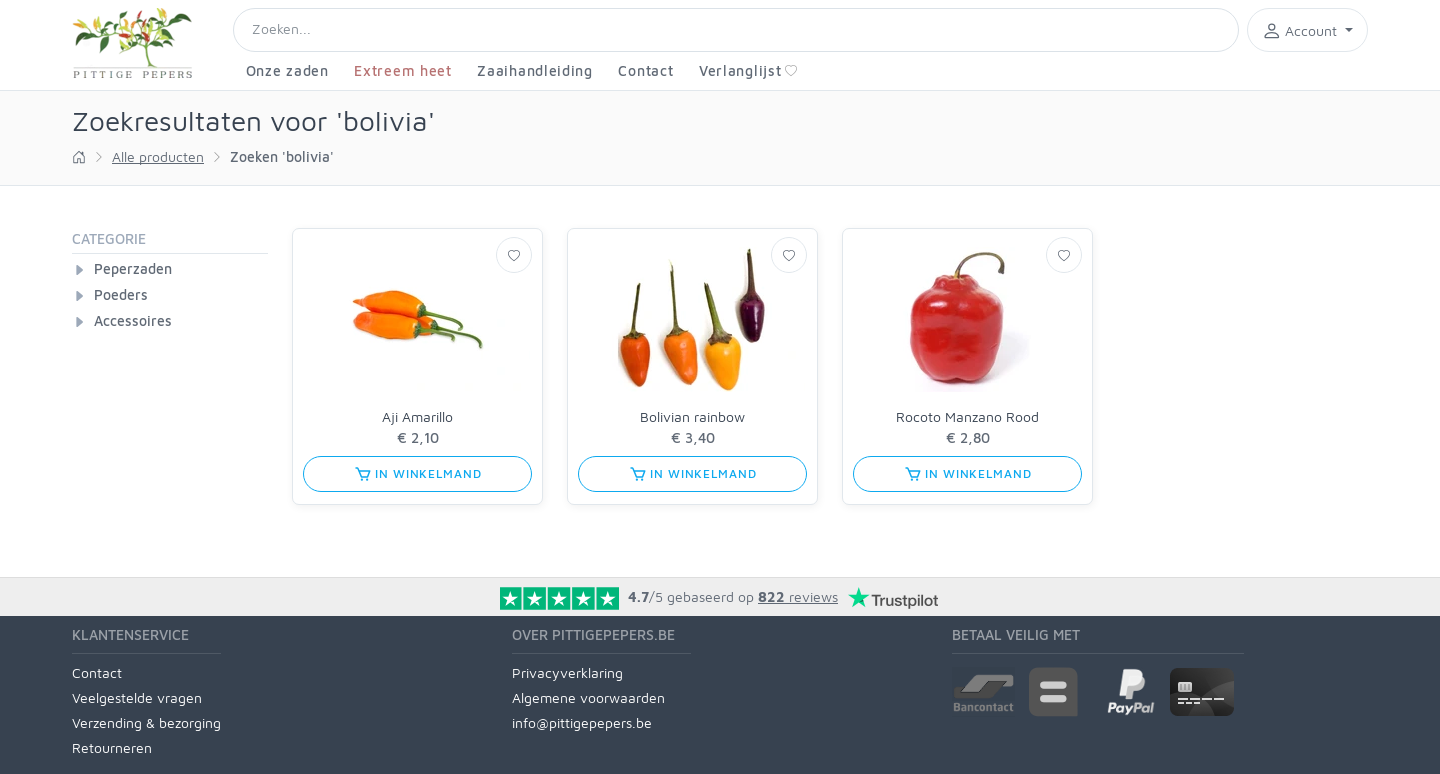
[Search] (736, 30)
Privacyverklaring (567, 672)
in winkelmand (418, 474)
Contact (645, 70)
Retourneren (112, 747)
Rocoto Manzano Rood (967, 416)
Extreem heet (402, 70)
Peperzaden (133, 268)
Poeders (121, 294)
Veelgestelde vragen (137, 697)
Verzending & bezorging (146, 722)
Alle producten (158, 156)
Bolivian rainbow (692, 416)
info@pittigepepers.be (582, 722)
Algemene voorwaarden (588, 697)
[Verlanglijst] (514, 255)
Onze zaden (287, 70)
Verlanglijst (748, 70)
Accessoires (133, 320)
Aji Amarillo (417, 416)
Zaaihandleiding (535, 70)
